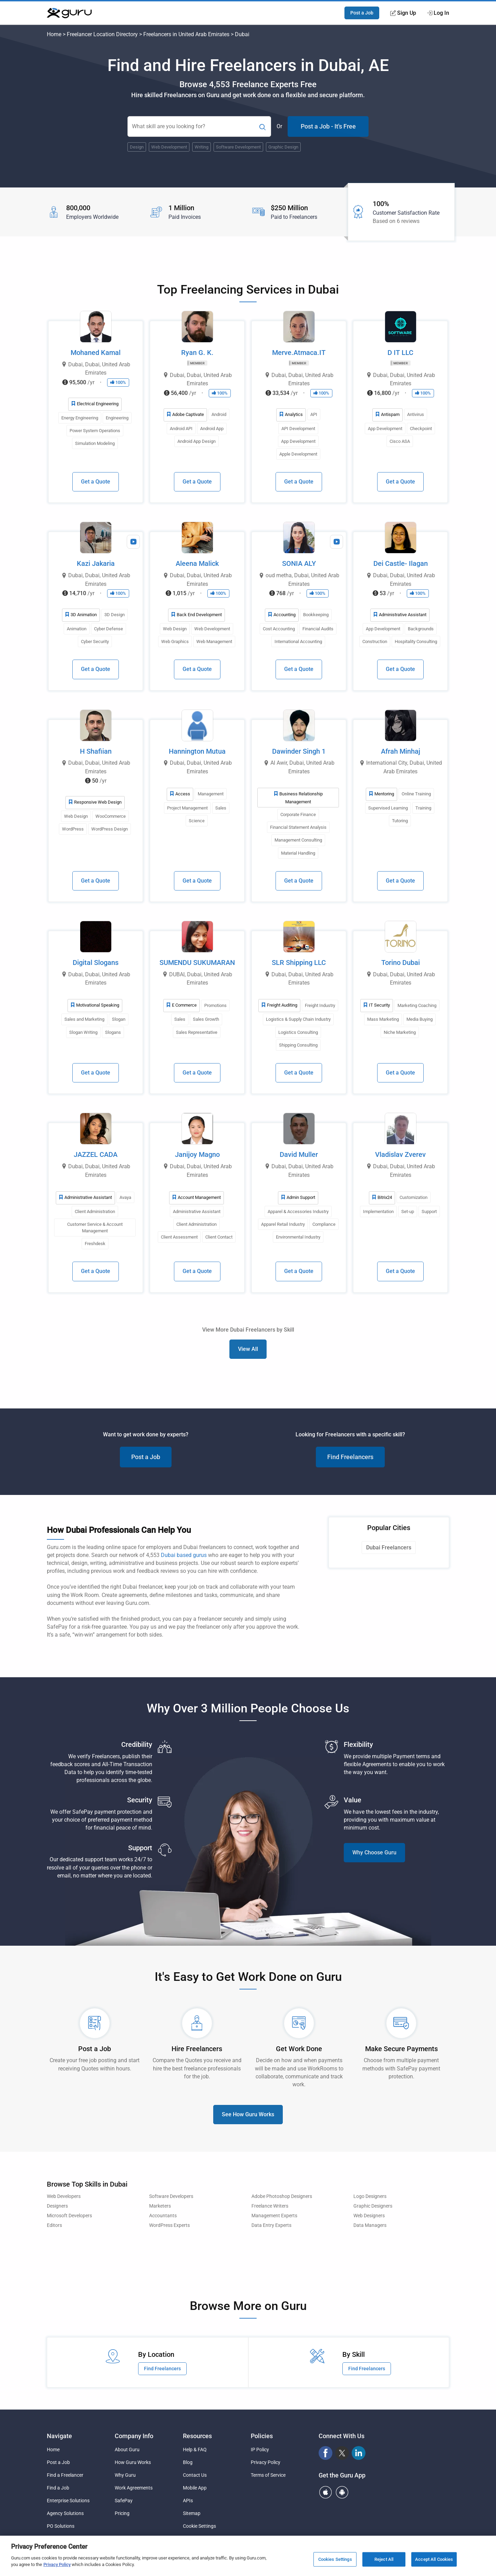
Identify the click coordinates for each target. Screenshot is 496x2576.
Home (54, 34)
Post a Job (361, 13)
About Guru (127, 2449)
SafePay (124, 2500)
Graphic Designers (372, 2206)
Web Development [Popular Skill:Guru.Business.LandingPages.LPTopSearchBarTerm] (169, 147)
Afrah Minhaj (400, 751)
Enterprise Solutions (68, 2500)
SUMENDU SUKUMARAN (197, 962)
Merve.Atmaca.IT (299, 352)
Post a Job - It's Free (328, 126)
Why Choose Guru (374, 1852)
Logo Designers (369, 2196)
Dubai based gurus (184, 1555)
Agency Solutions (65, 2513)
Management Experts (274, 2216)
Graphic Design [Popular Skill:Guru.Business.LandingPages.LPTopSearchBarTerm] (283, 147)
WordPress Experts (169, 2225)
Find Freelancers (350, 1456)
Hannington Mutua (197, 751)
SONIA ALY (299, 563)
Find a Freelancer (65, 2475)
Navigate (59, 2436)
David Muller (299, 1154)
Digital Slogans (95, 962)
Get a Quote (95, 481)
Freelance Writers (269, 2206)
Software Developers (171, 2196)
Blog (188, 2462)
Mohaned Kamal (96, 352)
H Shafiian (96, 751)
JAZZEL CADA (95, 1154)
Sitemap (191, 2513)
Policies (262, 2436)
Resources (197, 2436)
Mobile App (195, 2488)
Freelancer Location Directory (102, 34)
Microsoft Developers (69, 2216)
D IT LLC (400, 352)
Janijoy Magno (197, 1154)
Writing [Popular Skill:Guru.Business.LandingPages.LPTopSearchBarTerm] (201, 147)
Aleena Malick (197, 563)
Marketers (160, 2206)
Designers (57, 2206)
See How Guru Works (248, 2114)
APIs (188, 2500)
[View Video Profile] (133, 542)
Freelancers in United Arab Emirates (186, 34)
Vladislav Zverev (400, 1154)
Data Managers (369, 2225)
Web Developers (64, 2196)
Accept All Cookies (434, 2562)
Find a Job (58, 2488)
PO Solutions (60, 2526)
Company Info (134, 2436)
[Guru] (69, 13)
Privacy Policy (265, 2462)
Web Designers (369, 2216)
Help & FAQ (195, 2449)
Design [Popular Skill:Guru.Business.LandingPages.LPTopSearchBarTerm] (137, 147)
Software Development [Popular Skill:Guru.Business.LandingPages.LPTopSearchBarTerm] (238, 147)
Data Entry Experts (271, 2225)
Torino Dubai (400, 962)
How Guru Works (133, 2462)
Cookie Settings (199, 2526)
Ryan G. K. (197, 352)
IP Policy (260, 2449)
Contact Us (195, 2475)
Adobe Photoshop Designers (281, 2196)
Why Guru (125, 2475)
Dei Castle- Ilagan (400, 563)
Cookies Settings (335, 2562)
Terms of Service (268, 2475)
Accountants (163, 2216)
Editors (54, 2225)
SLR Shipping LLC (299, 962)
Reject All (383, 2562)
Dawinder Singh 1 (299, 751)
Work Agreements (134, 2488)
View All (248, 1349)
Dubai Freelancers (388, 1547)
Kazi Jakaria (96, 563)
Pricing (122, 2513)
